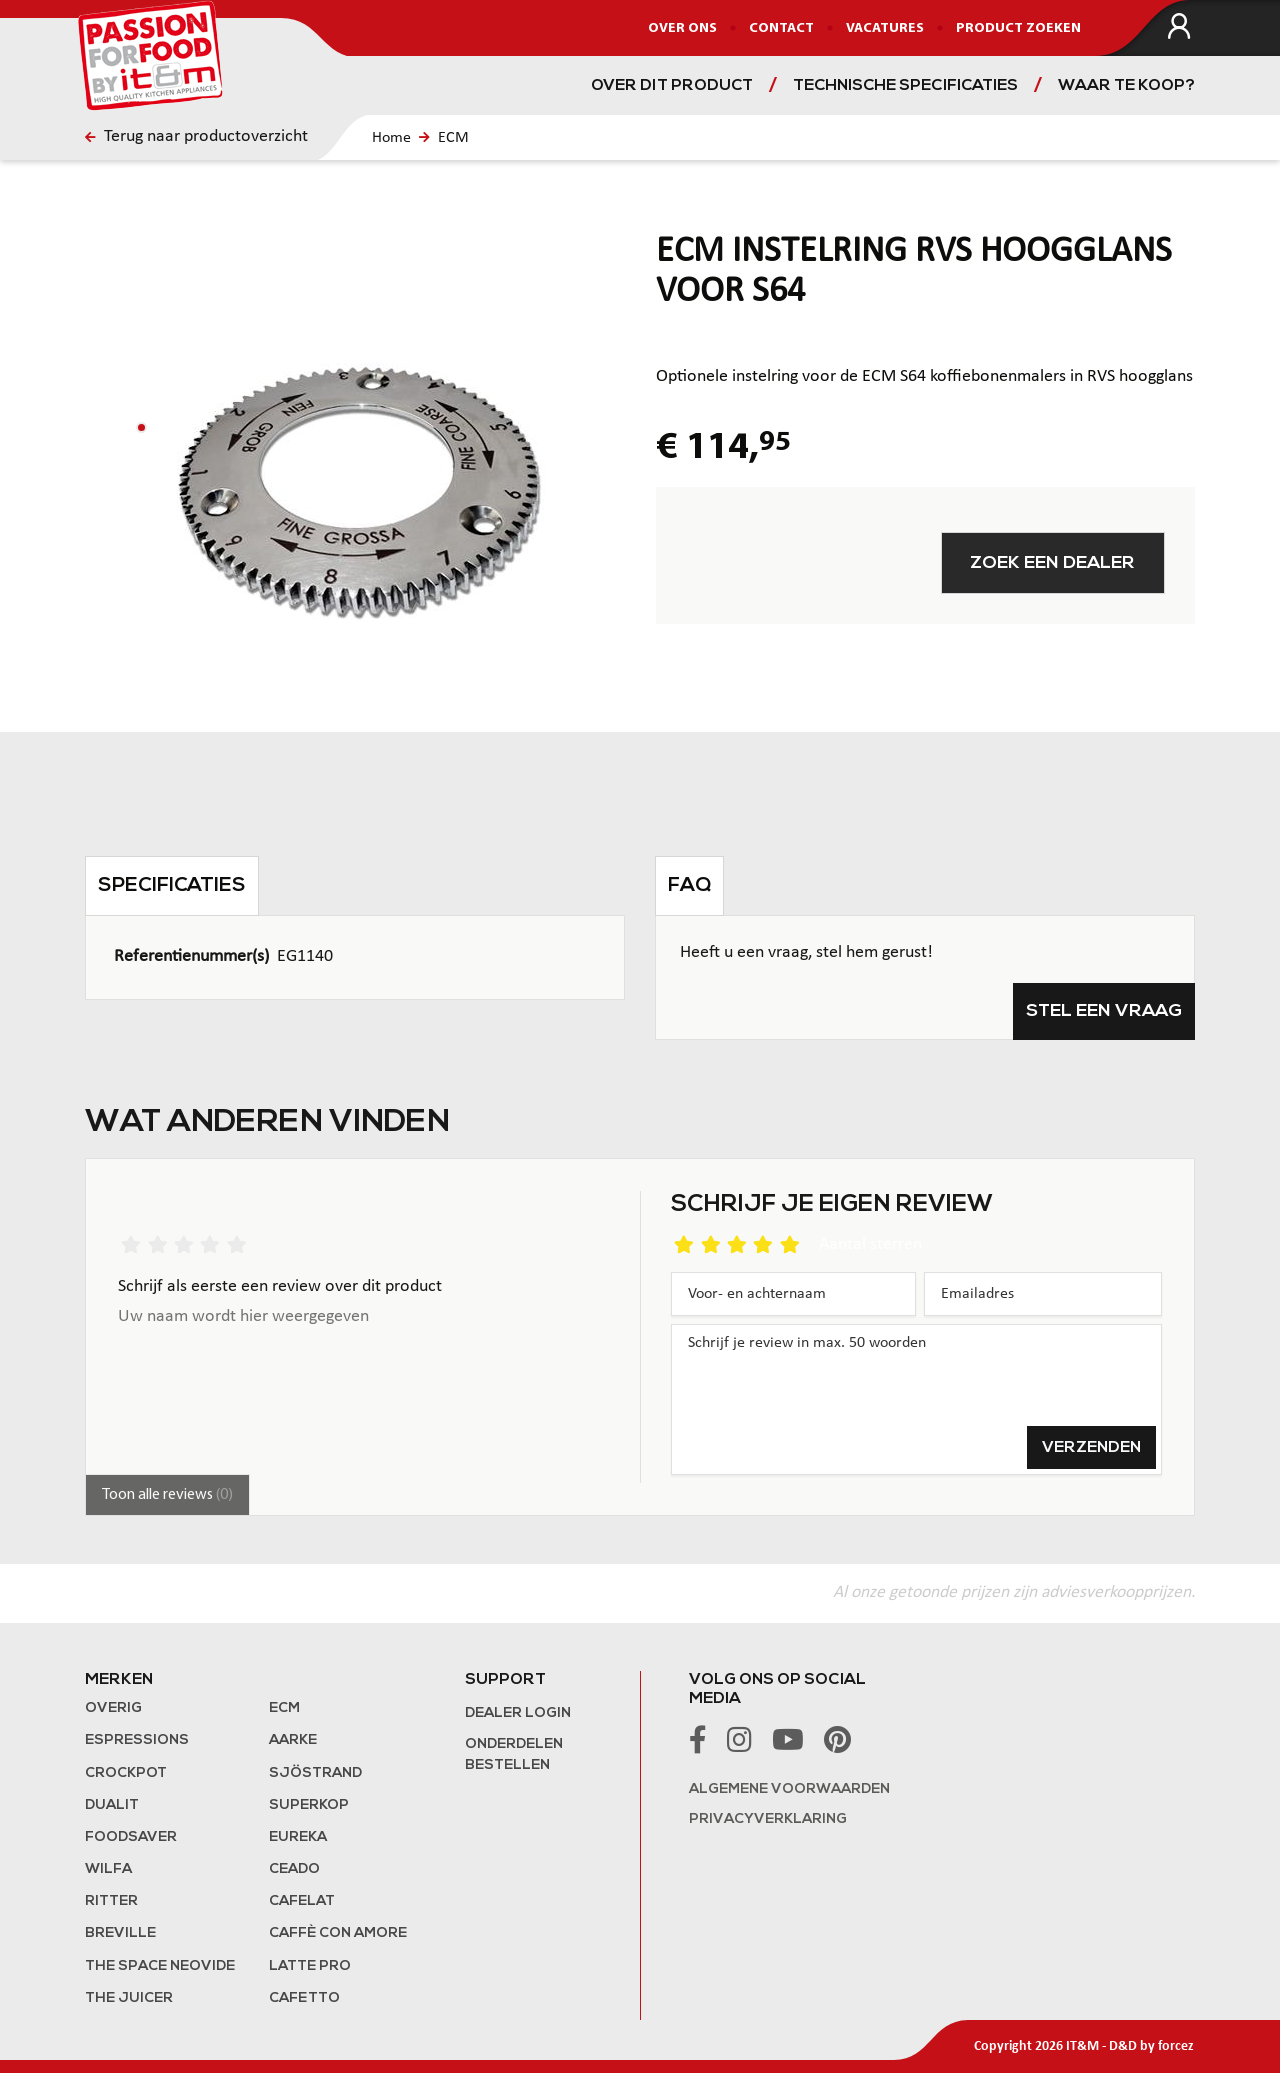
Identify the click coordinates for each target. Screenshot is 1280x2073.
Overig (113, 1708)
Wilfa (108, 1869)
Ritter (111, 1901)
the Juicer (129, 1998)
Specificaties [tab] (172, 886)
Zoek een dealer (1052, 563)
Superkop (309, 1805)
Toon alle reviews (167, 1495)
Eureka (298, 1837)
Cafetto (304, 1998)
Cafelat (302, 1901)
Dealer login (518, 1713)
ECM (453, 138)
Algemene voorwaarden (789, 1789)
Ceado (294, 1869)
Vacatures (885, 28)
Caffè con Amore (338, 1933)
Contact (781, 28)
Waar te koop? (1126, 86)
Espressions (137, 1740)
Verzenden (1091, 1448)
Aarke (293, 1740)
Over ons (682, 28)
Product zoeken (1018, 28)
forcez (1176, 2046)
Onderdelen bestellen (514, 1755)
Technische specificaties (905, 86)
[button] (141, 427)
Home (391, 138)
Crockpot (126, 1773)
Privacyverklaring (768, 1819)
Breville (120, 1933)
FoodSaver (131, 1837)
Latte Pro (310, 1966)
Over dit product (672, 86)
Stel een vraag (1104, 1011)
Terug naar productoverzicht (196, 136)
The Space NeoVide (160, 1966)
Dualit (112, 1805)
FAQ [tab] (689, 886)
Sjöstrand (315, 1773)
